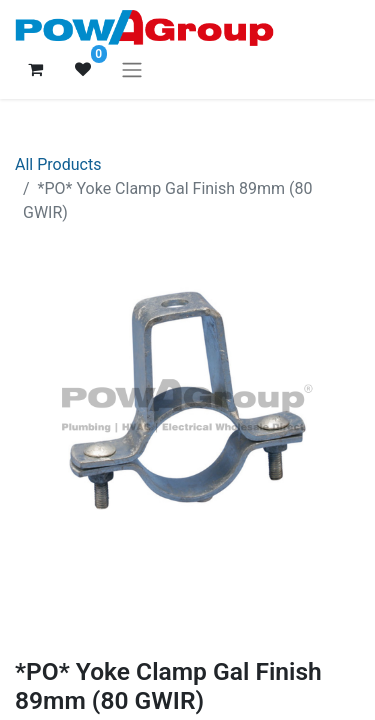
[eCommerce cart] (35, 69)
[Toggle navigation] (132, 69)
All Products (58, 164)
